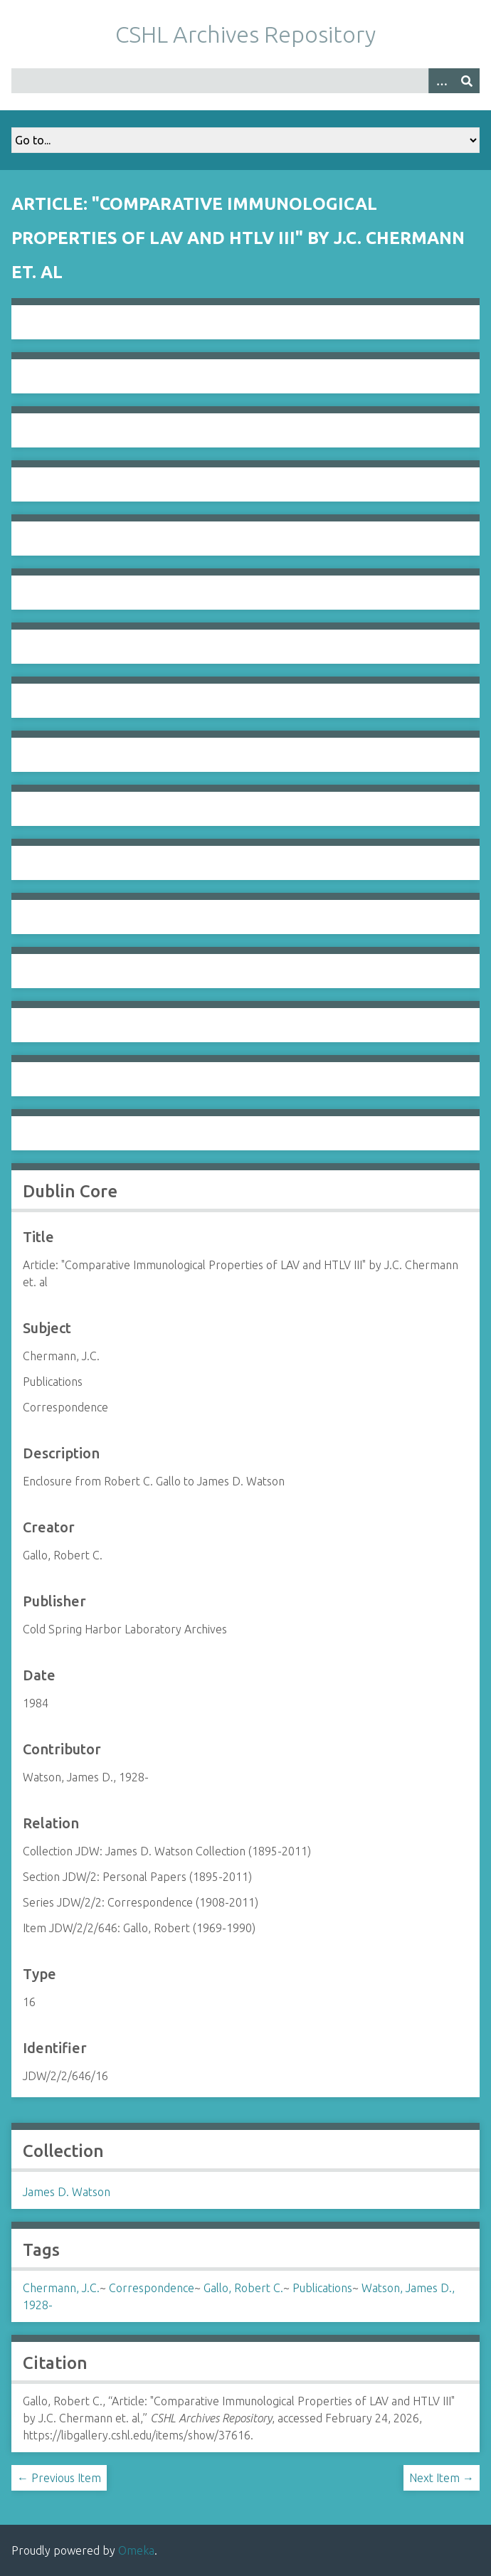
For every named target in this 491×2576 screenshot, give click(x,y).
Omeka (136, 2550)
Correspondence (151, 2287)
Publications (322, 2287)
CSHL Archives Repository (245, 34)
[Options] (441, 80)
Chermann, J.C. (61, 2287)
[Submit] (467, 80)
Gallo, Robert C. (243, 2287)
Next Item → (441, 2477)
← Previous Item (59, 2477)
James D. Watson (66, 2191)
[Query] (245, 80)
